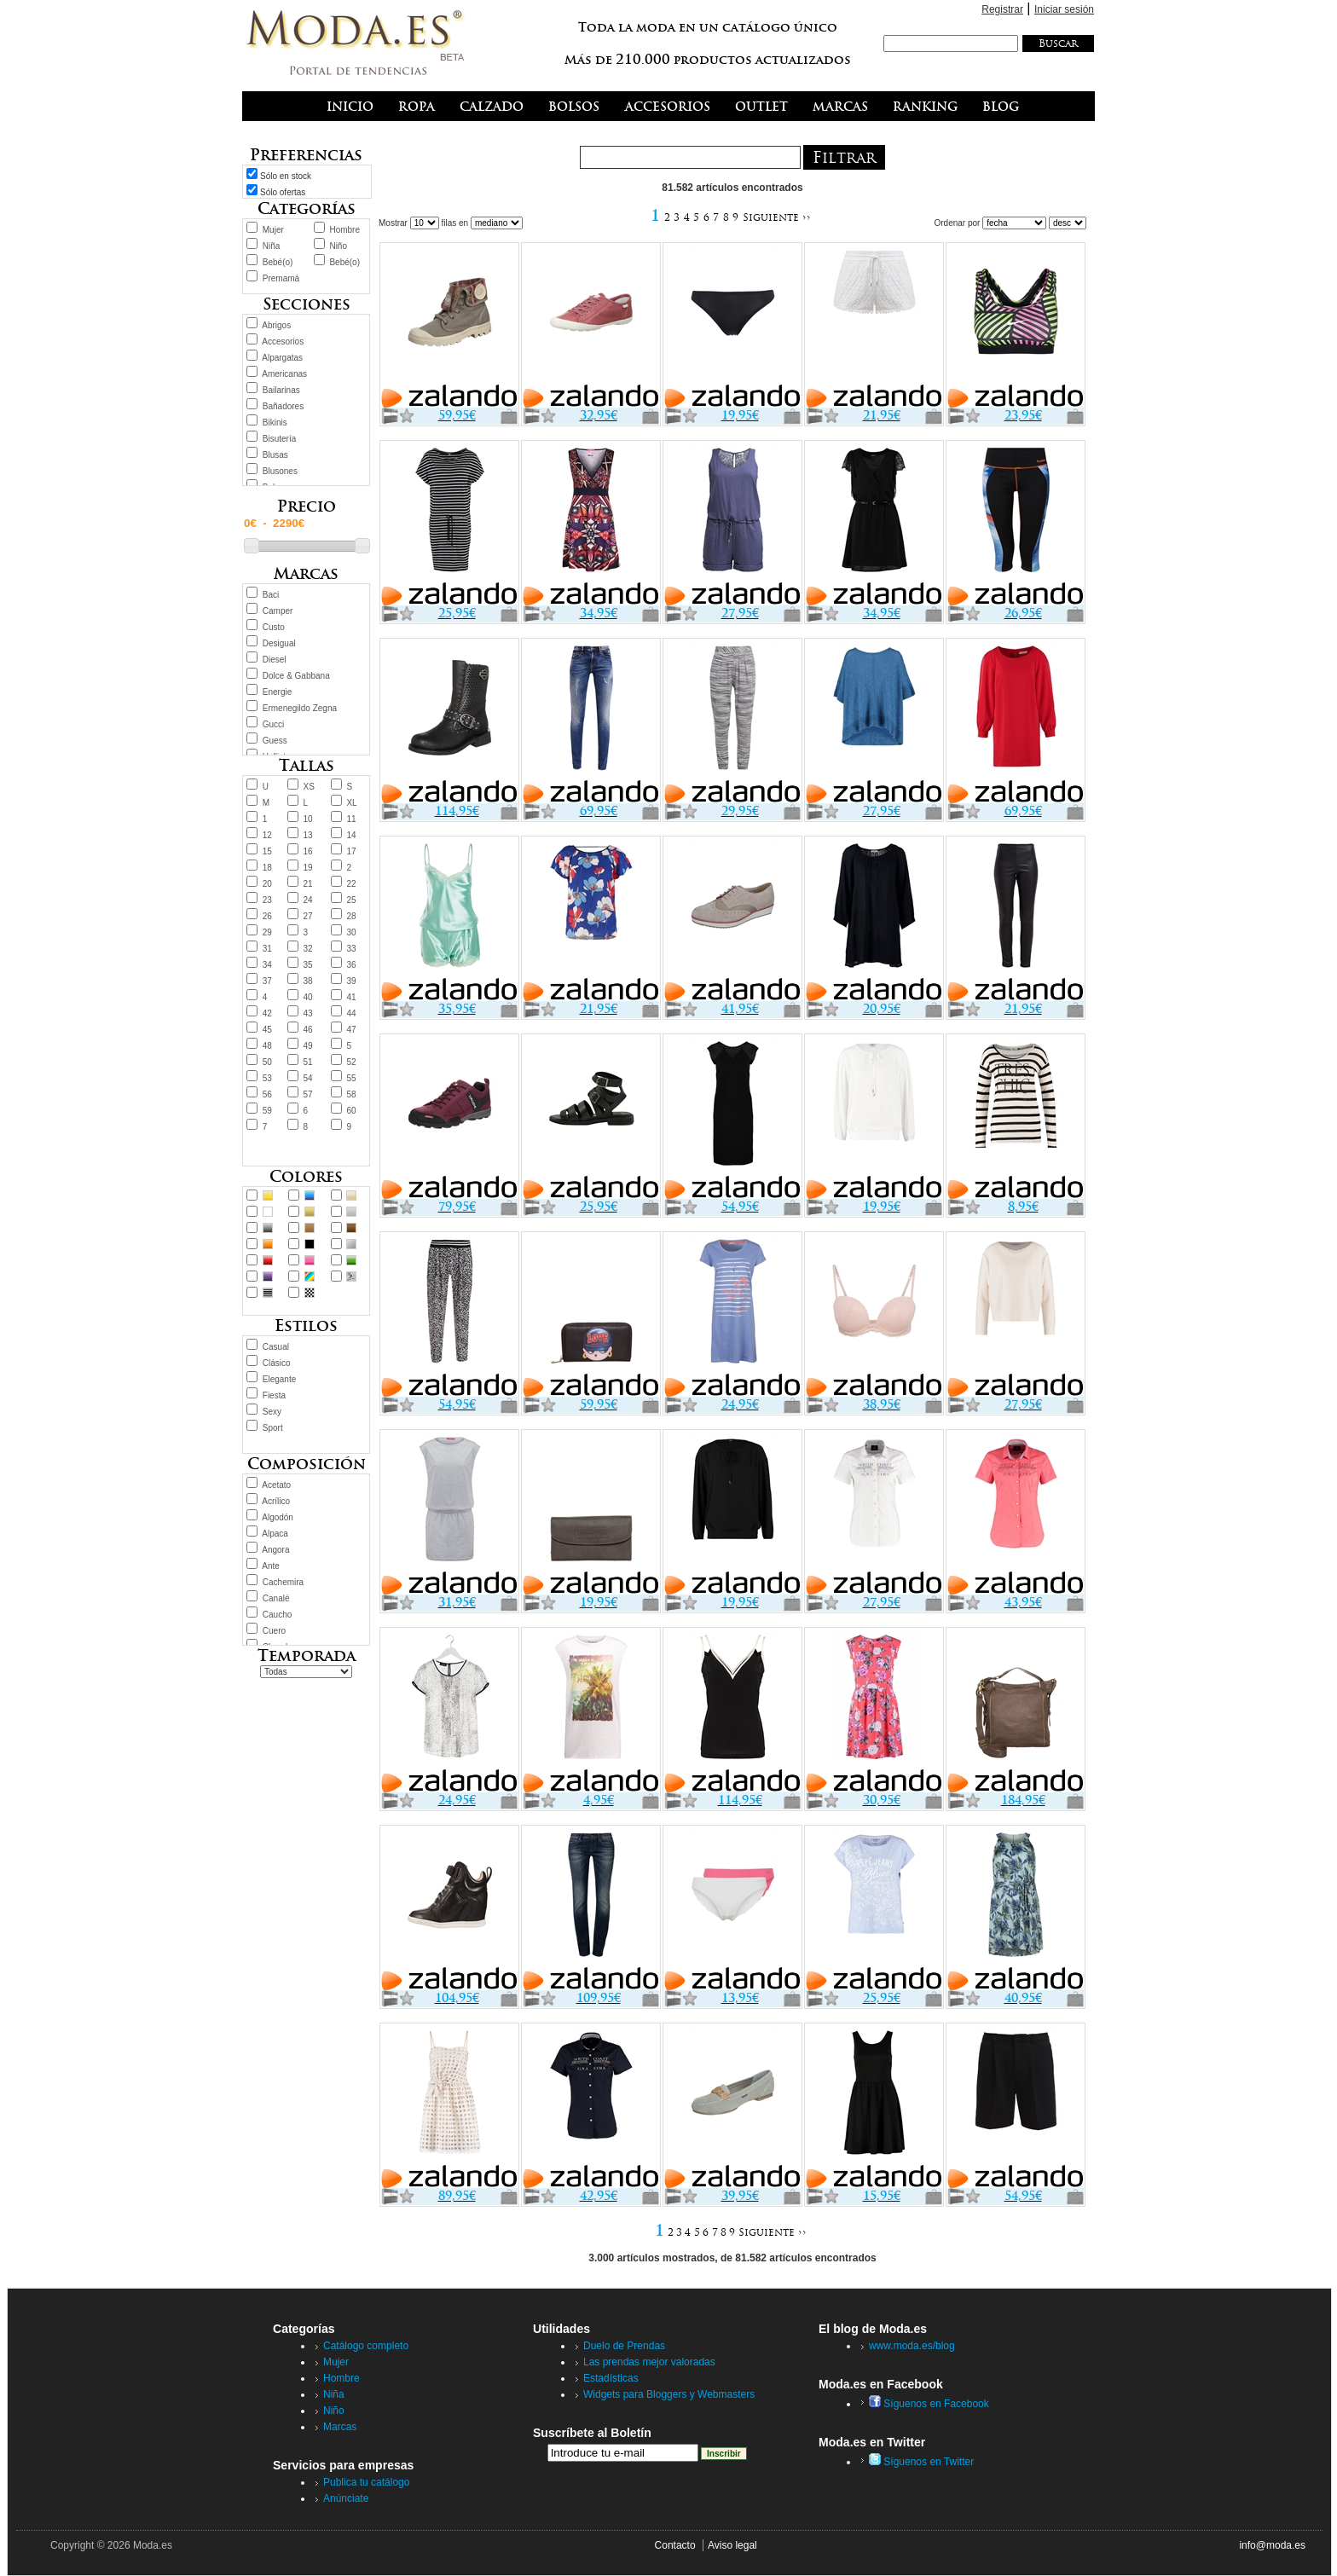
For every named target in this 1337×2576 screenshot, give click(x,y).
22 (351, 884)
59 (267, 1110)
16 (308, 851)
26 (267, 916)
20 (267, 884)
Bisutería (279, 438)
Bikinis (275, 422)
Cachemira (283, 1582)
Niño (338, 246)
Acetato (276, 1485)
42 (267, 1013)
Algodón (277, 1517)
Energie (277, 692)
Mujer (273, 229)
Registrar (1002, 9)
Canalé (276, 1598)
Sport (273, 1428)
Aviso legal (732, 2545)
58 (351, 1094)
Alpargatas (282, 357)
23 (267, 900)
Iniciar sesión (1064, 9)
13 (308, 835)
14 (351, 835)
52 (351, 1062)
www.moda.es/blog (912, 2346)
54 (308, 1078)
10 (308, 819)
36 (351, 965)
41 (351, 997)
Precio (306, 506)
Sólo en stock (285, 176)
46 (308, 1029)
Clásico (277, 1363)
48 (267, 1046)
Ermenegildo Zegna (300, 708)
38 (308, 981)
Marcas (339, 2427)
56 (267, 1094)
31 (267, 948)
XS (309, 786)
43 (308, 1013)
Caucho (277, 1614)
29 (267, 932)
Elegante (279, 1379)
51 (308, 1062)
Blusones (280, 471)
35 (308, 965)
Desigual (279, 643)
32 (308, 948)
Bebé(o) (278, 262)
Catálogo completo (365, 2346)
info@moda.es (1272, 2545)
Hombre (344, 229)
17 (351, 851)
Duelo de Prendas (624, 2346)
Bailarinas (281, 390)
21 (308, 884)
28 (351, 916)
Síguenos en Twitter (921, 2462)
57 (308, 1094)
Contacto (675, 2545)
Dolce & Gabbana (296, 675)
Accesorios (283, 341)
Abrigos (276, 325)
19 (308, 867)
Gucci (274, 724)
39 (351, 981)
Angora (275, 1549)
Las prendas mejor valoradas (649, 2362)
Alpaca (275, 1533)
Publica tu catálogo (366, 2482)
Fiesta (274, 1395)
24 (308, 900)
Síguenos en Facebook (929, 2404)
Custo (274, 627)
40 (308, 997)
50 (267, 1062)
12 (267, 835)
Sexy (272, 1411)
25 (351, 900)
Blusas (275, 455)
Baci (271, 594)
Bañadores (283, 406)
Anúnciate (345, 2498)
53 (267, 1078)
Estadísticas (611, 2378)
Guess (275, 740)
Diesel (274, 659)
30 (351, 932)
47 (351, 1029)
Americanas (284, 374)
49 (308, 1046)
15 (267, 851)
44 (351, 1013)
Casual (276, 1347)
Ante (271, 1566)
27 (308, 916)
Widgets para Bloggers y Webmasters (669, 2394)
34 (267, 965)
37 (267, 981)
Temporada (307, 1655)
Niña (272, 246)
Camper (278, 611)
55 (351, 1078)
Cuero (274, 1630)
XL (351, 803)
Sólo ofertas (282, 192)
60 (351, 1110)
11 (351, 819)
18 (267, 867)
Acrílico (276, 1501)
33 (351, 948)
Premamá (281, 278)
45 (267, 1029)
